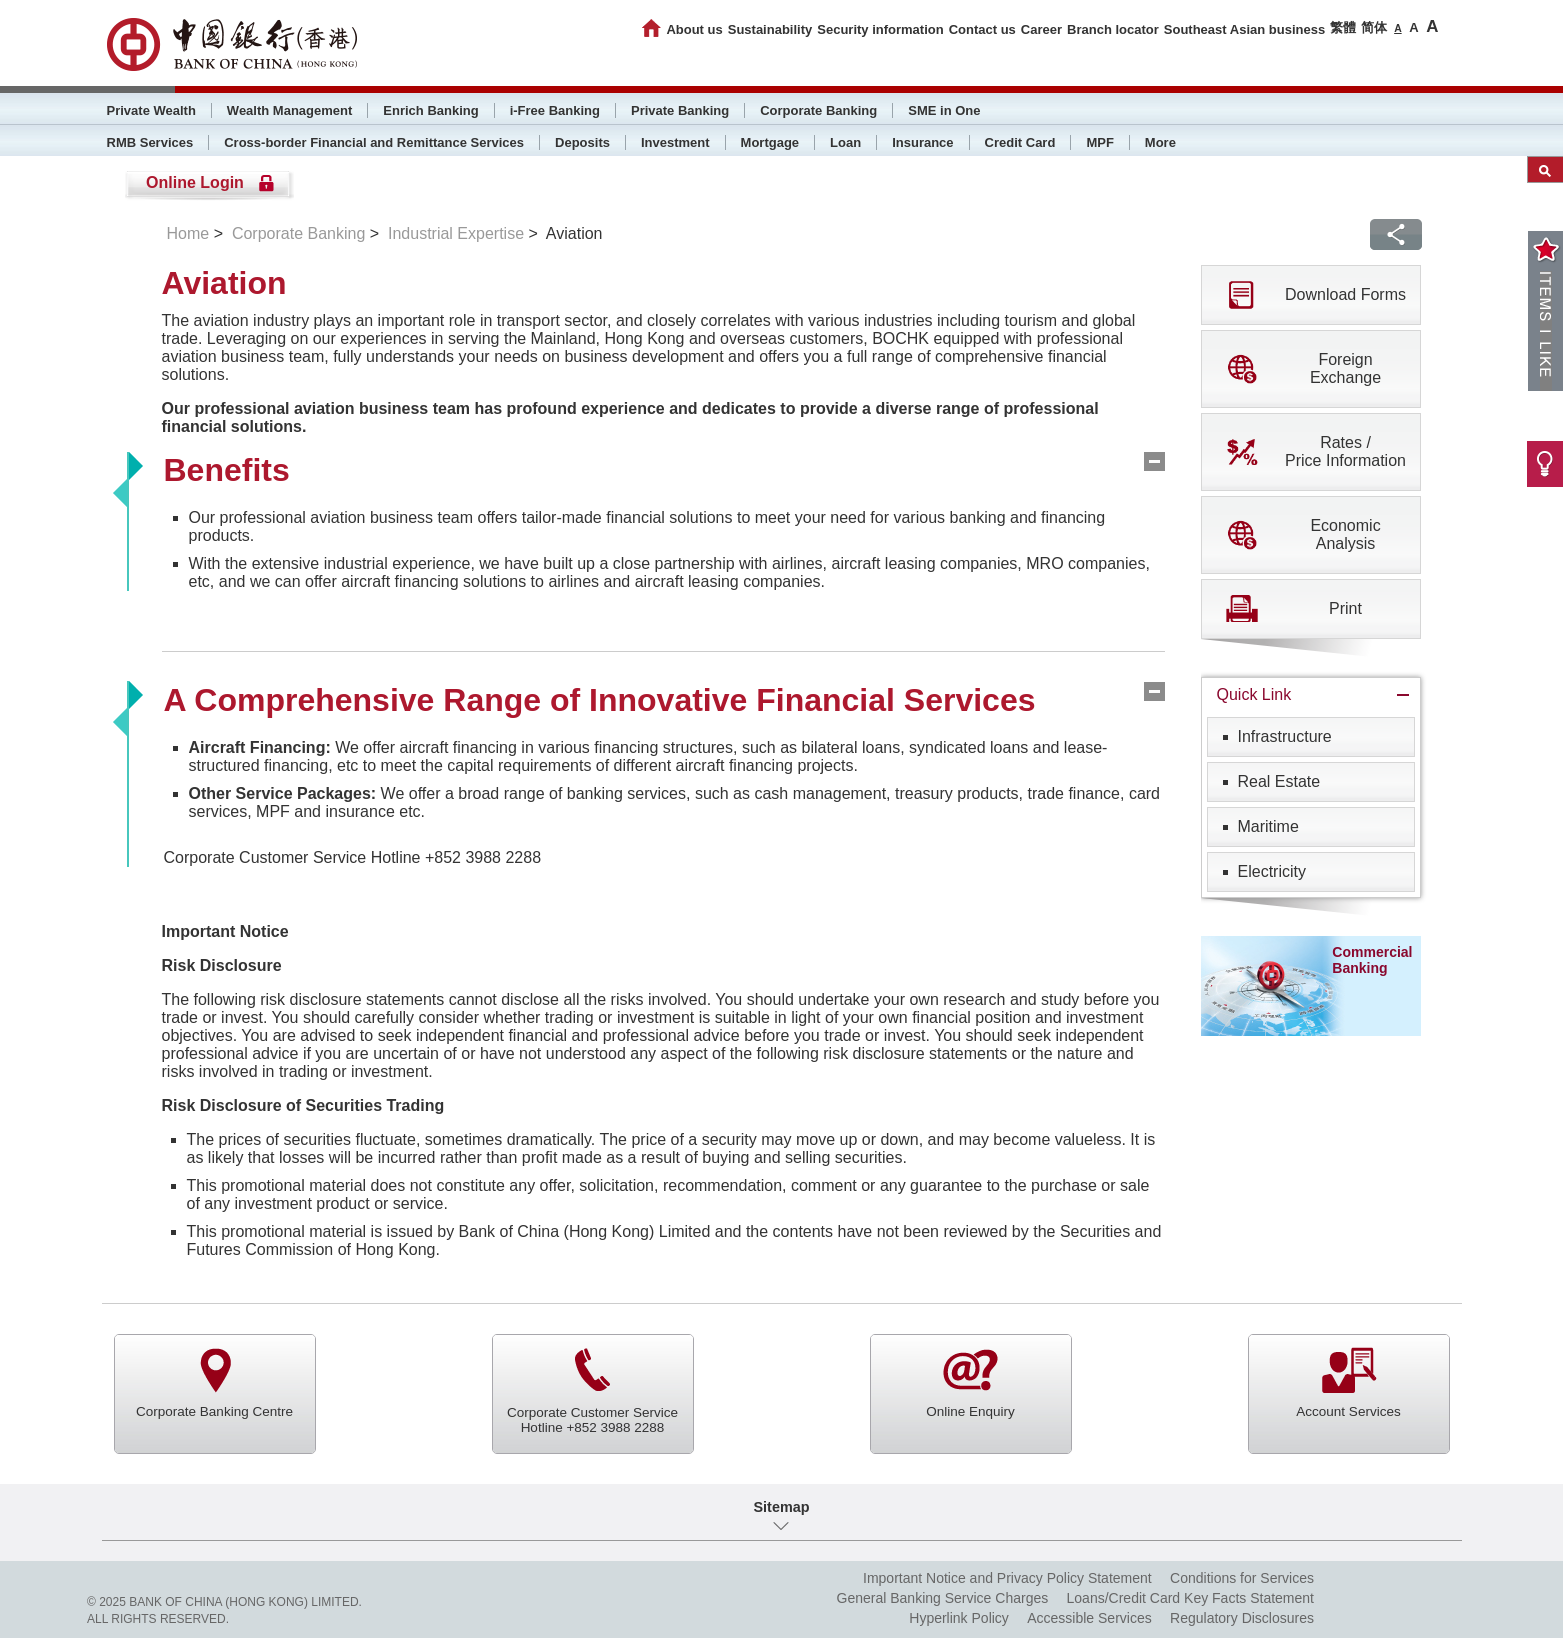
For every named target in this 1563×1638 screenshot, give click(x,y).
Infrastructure (1285, 736)
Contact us (982, 29)
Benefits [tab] (227, 470)
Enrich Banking (430, 110)
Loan (845, 142)
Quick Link (1254, 694)
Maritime (1268, 826)
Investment (675, 142)
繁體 (1343, 27)
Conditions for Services (1242, 1578)
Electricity (1272, 871)
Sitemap (782, 1507)
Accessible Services (1089, 1618)
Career (1041, 29)
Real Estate (1279, 781)
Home (188, 233)
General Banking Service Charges (943, 1598)
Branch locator (1113, 29)
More (1160, 142)
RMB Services (150, 142)
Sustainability (770, 29)
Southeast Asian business (1244, 29)
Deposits (582, 142)
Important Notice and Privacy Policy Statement (1007, 1578)
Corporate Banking (818, 110)
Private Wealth (151, 110)
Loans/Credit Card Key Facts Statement (1190, 1598)
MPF (1099, 142)
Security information (880, 29)
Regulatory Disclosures (1242, 1618)
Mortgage (770, 142)
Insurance (922, 142)
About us (694, 29)
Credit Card (1020, 142)
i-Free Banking (555, 110)
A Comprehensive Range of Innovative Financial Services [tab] (600, 700)
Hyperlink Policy (959, 1618)
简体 (1374, 27)
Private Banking (680, 110)
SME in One (944, 110)
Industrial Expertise (456, 233)
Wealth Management (289, 110)
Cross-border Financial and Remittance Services (374, 142)
